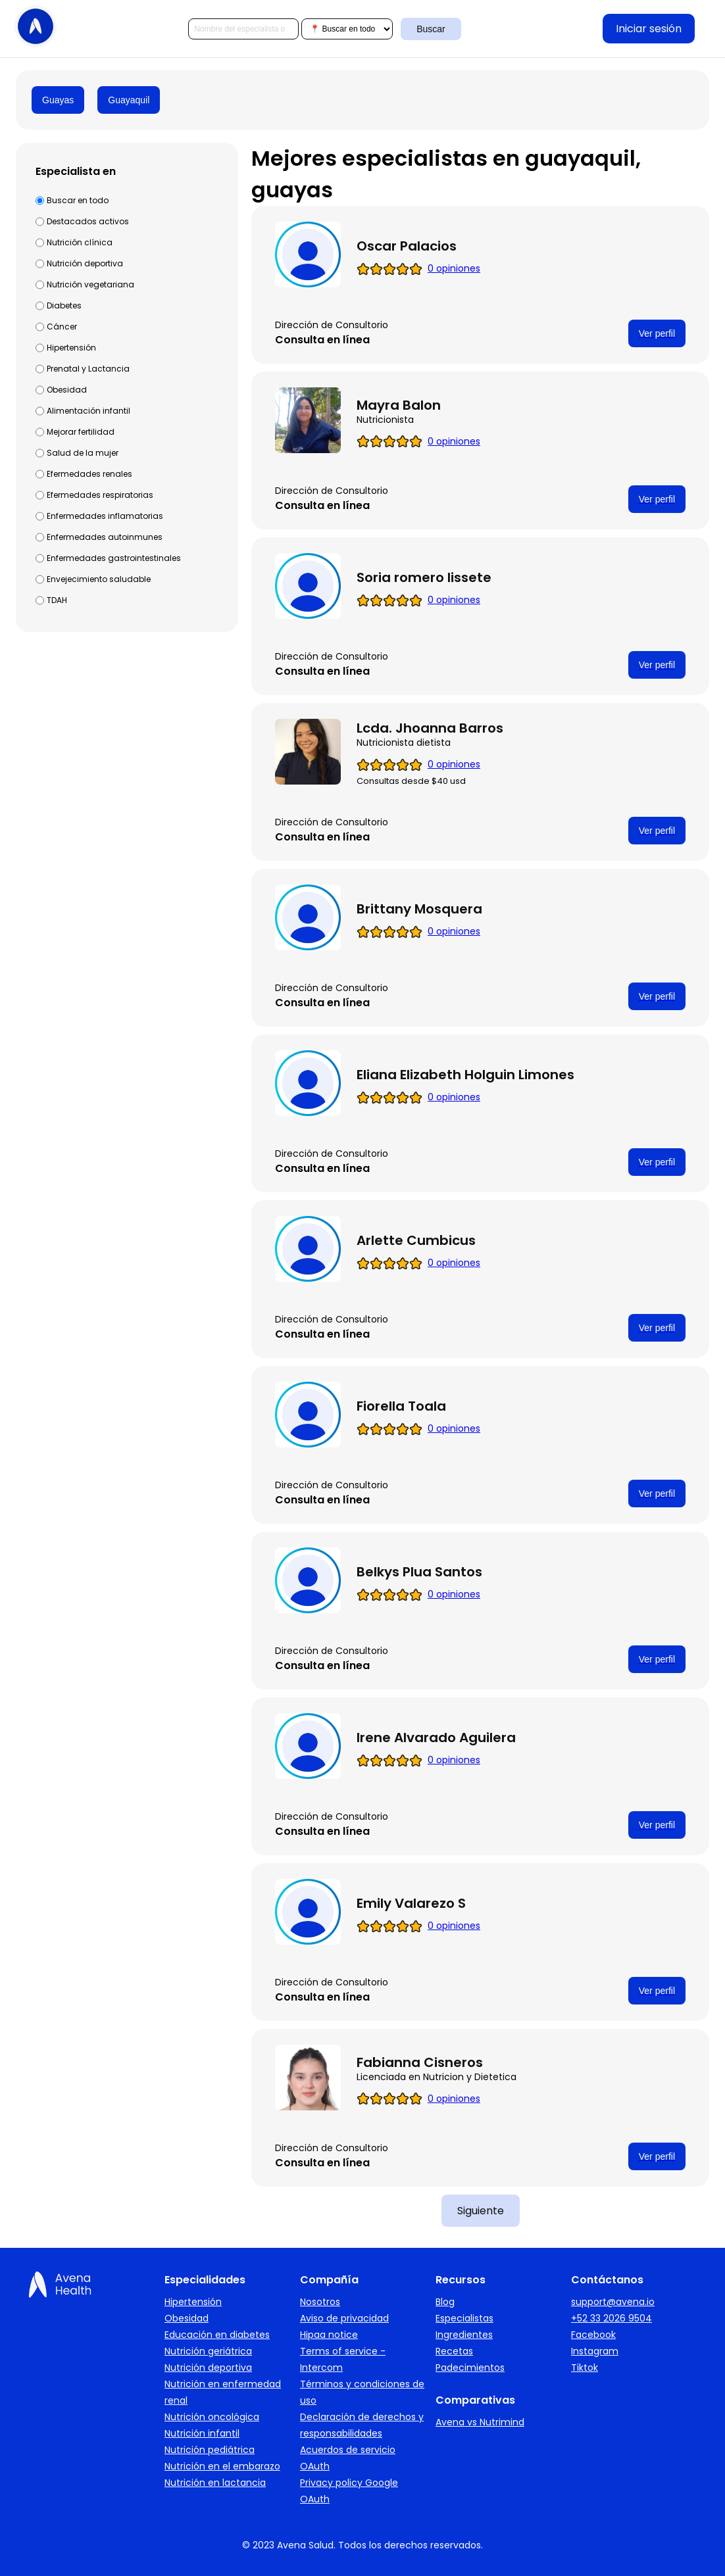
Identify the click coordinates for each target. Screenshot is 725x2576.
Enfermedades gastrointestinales (114, 558)
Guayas (58, 100)
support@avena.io (613, 2301)
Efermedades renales (89, 473)
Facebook (593, 2334)
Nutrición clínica (80, 242)
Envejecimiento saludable (99, 579)
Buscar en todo (78, 200)
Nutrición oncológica (211, 2416)
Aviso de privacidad (344, 2318)
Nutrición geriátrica (208, 2351)
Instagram (594, 2351)
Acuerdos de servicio (347, 2449)
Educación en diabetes (217, 2334)
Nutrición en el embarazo (222, 2466)
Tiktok (584, 2367)
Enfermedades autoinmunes (104, 537)
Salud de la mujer (82, 452)
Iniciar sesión (649, 28)
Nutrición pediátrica (209, 2449)
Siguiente (480, 2210)
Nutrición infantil (201, 2433)
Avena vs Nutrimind (480, 2422)
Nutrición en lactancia (215, 2482)
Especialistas (464, 2318)
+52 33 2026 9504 (611, 2318)
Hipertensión (71, 347)
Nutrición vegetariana (90, 284)
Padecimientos (470, 2367)
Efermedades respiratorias (100, 494)
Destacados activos (88, 221)
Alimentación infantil (88, 410)
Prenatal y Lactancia (88, 368)
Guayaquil (128, 100)
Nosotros (320, 2301)
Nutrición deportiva (85, 263)
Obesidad (67, 389)
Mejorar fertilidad (80, 431)
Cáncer (62, 326)
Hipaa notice (329, 2334)
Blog (445, 2301)
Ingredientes (464, 2334)
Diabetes (64, 305)
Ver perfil (657, 333)
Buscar (430, 29)
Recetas (454, 2351)
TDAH (57, 600)
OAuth (315, 2466)
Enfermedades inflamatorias (105, 516)
